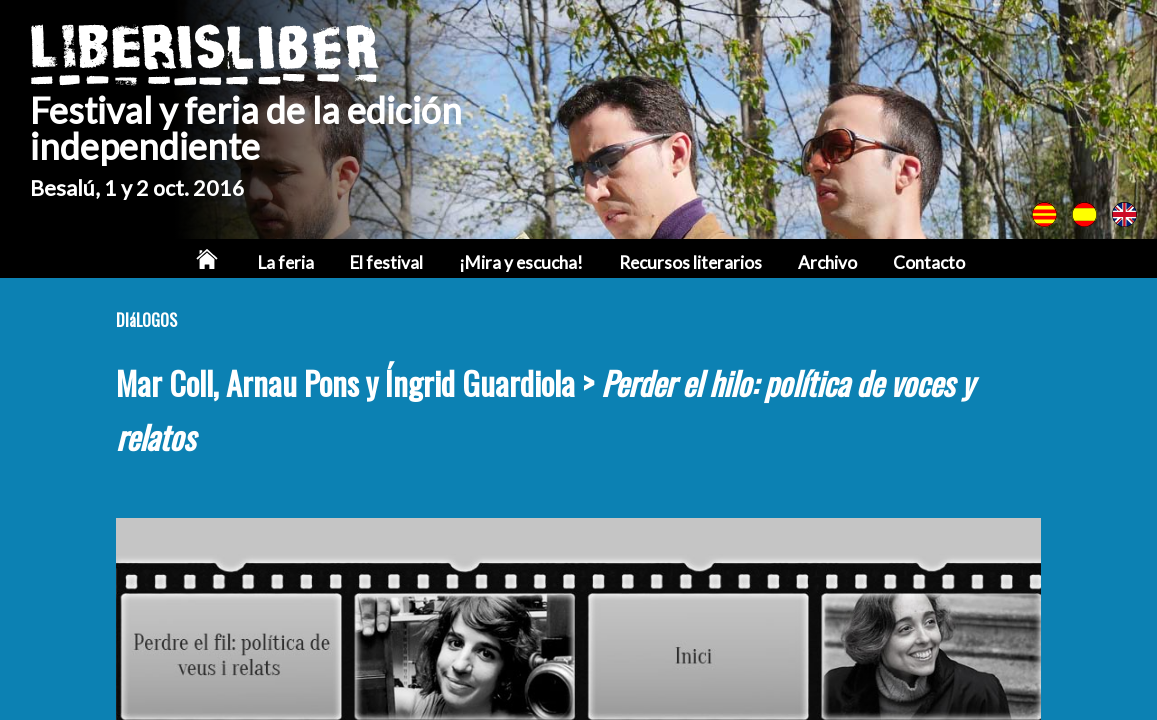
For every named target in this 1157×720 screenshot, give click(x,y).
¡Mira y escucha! (521, 262)
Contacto (929, 262)
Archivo (827, 262)
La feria (286, 262)
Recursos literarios (690, 262)
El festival (386, 262)
